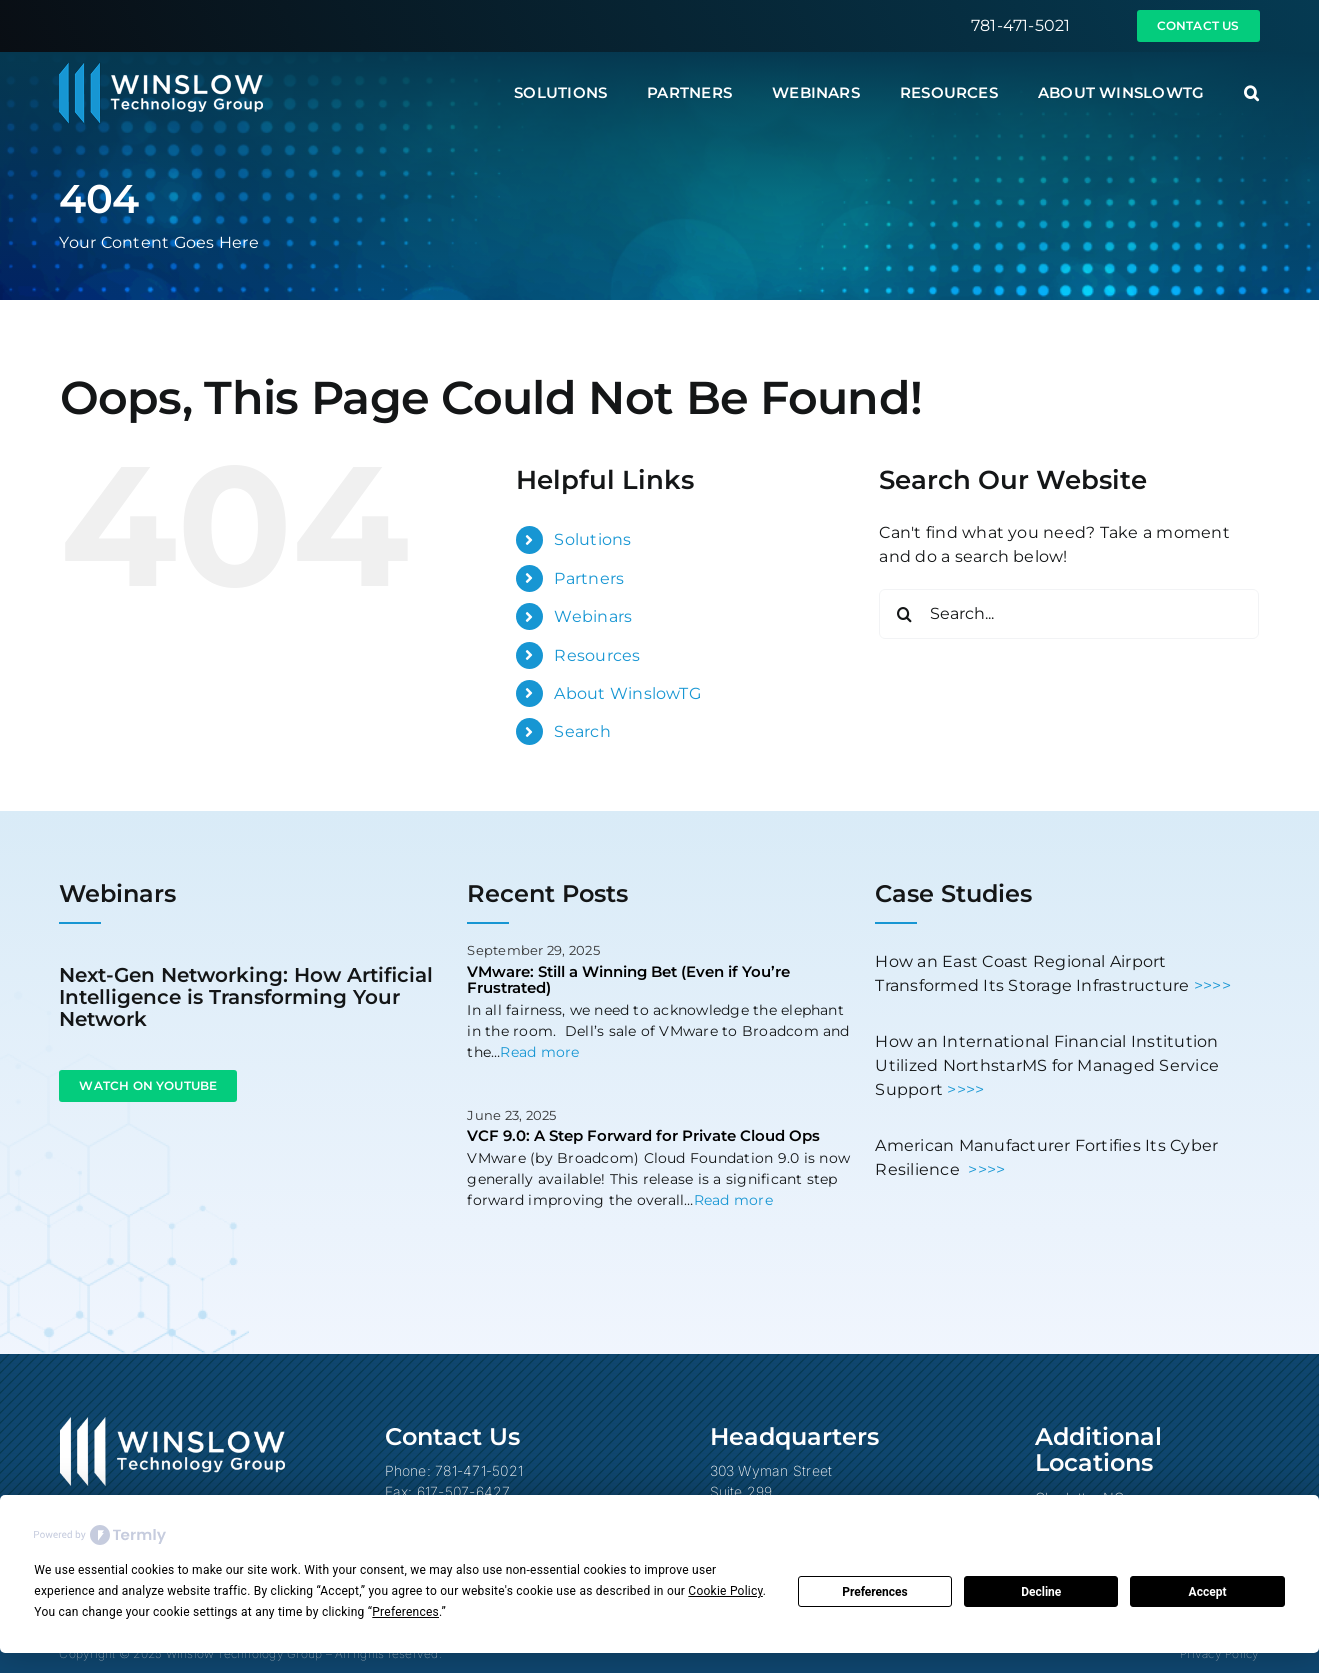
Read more (539, 1052)
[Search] (904, 614)
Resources (597, 655)
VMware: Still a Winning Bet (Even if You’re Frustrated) (628, 980)
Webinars (593, 616)
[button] (1251, 93)
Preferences (875, 1592)
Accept (1208, 1592)
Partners (589, 578)
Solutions (592, 539)
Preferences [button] (405, 1612)
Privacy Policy (1219, 1653)
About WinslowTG (627, 693)
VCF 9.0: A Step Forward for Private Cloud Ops (643, 1135)
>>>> (1212, 985)
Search (582, 731)
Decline (1041, 1592)
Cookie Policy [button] (725, 1591)
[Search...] (1069, 614)
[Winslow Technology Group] (161, 69)
